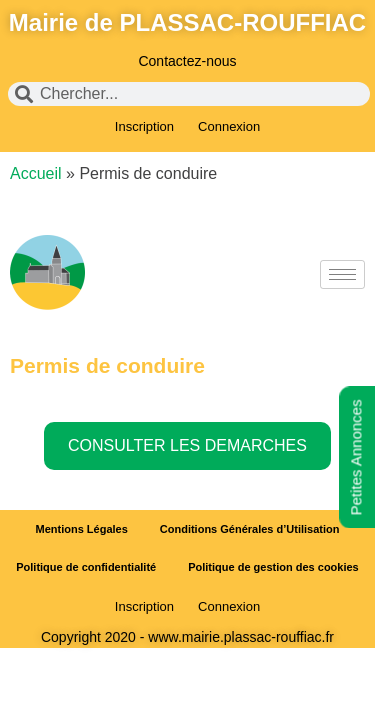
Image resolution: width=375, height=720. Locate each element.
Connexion (229, 126)
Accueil (36, 173)
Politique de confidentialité (86, 567)
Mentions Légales (82, 529)
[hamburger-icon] (342, 274)
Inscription (144, 126)
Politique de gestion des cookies (273, 567)
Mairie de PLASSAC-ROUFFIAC (187, 22)
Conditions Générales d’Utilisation (250, 529)
